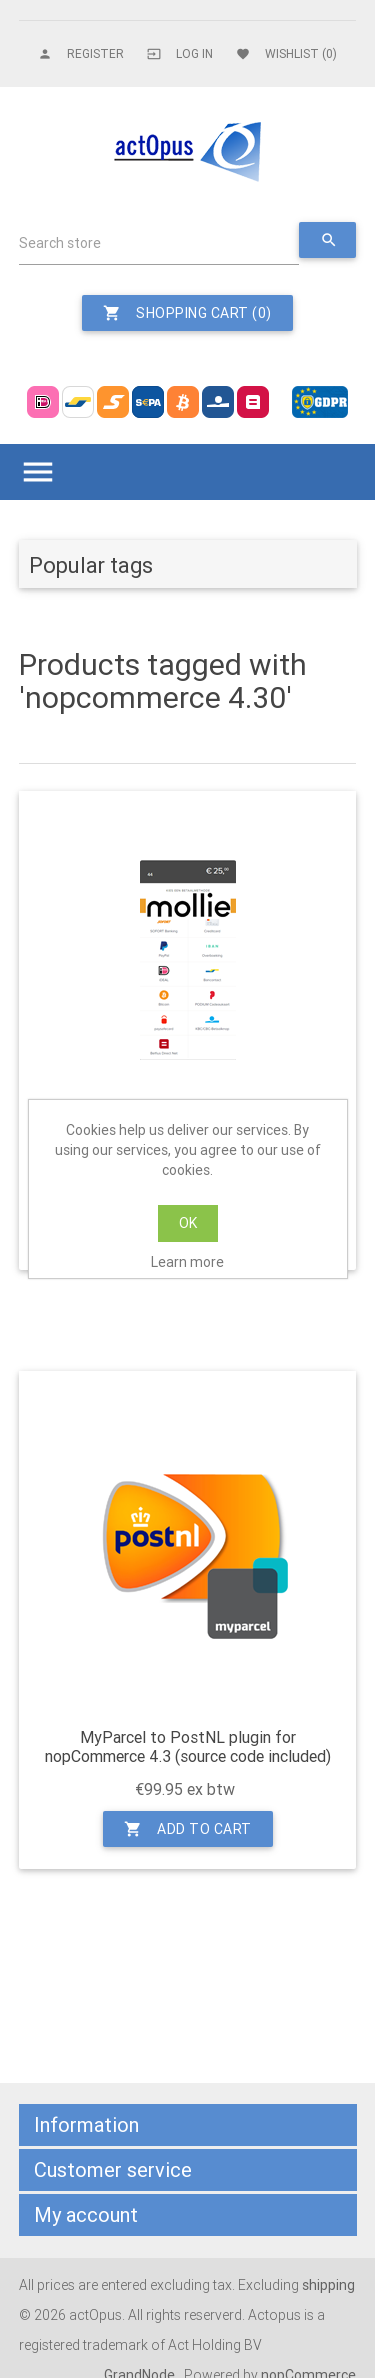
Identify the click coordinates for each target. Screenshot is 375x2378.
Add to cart (188, 1829)
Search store (60, 243)
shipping (328, 2285)
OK (188, 1223)
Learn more (187, 1262)
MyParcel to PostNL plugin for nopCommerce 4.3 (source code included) (188, 1747)
